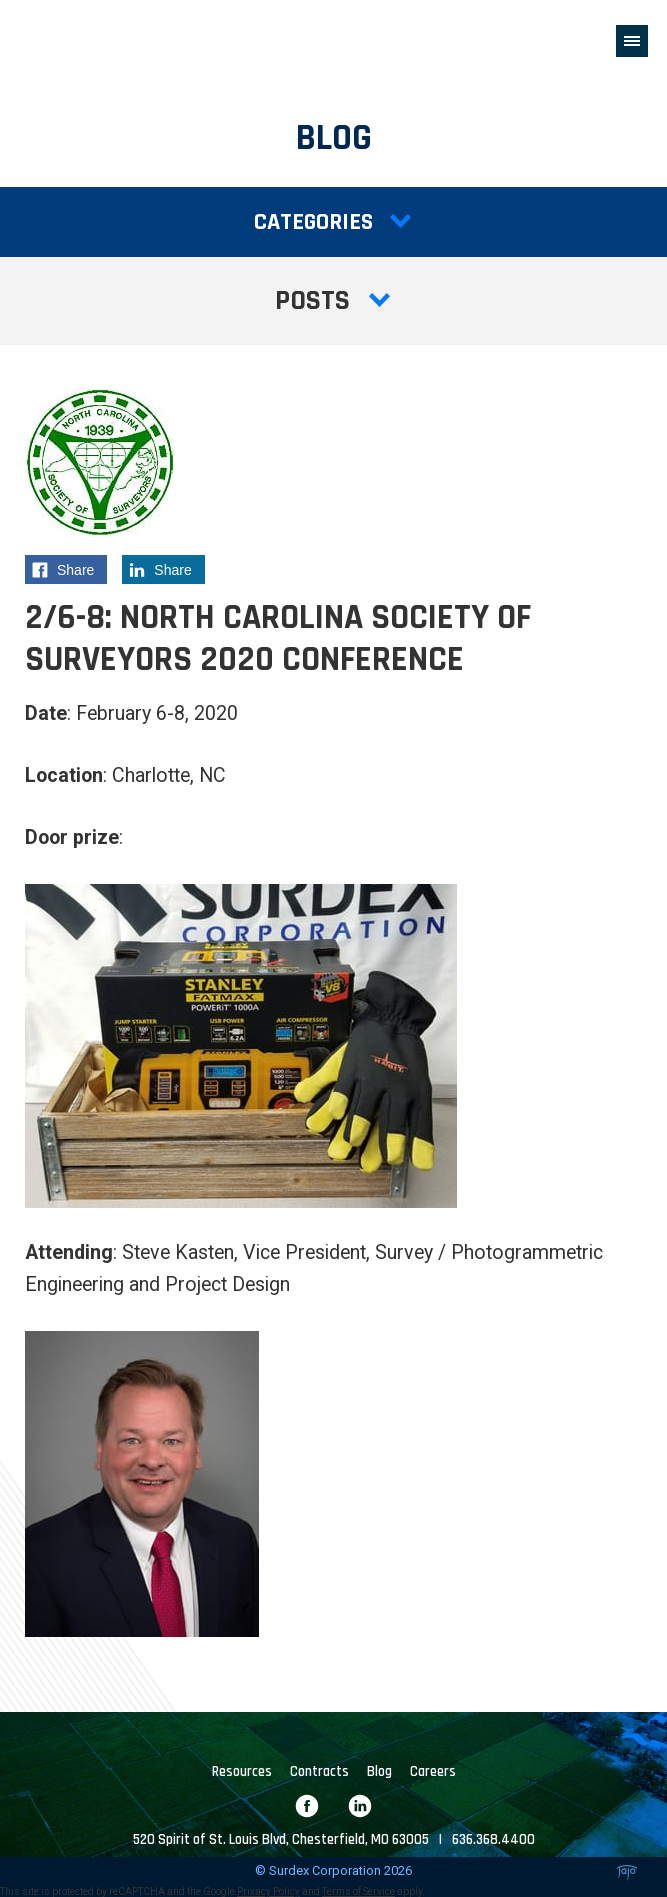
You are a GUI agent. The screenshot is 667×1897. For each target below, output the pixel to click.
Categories (333, 222)
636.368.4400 (493, 1840)
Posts (334, 301)
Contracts (319, 1772)
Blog (379, 1772)
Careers (433, 1772)
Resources (242, 1772)
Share (69, 572)
